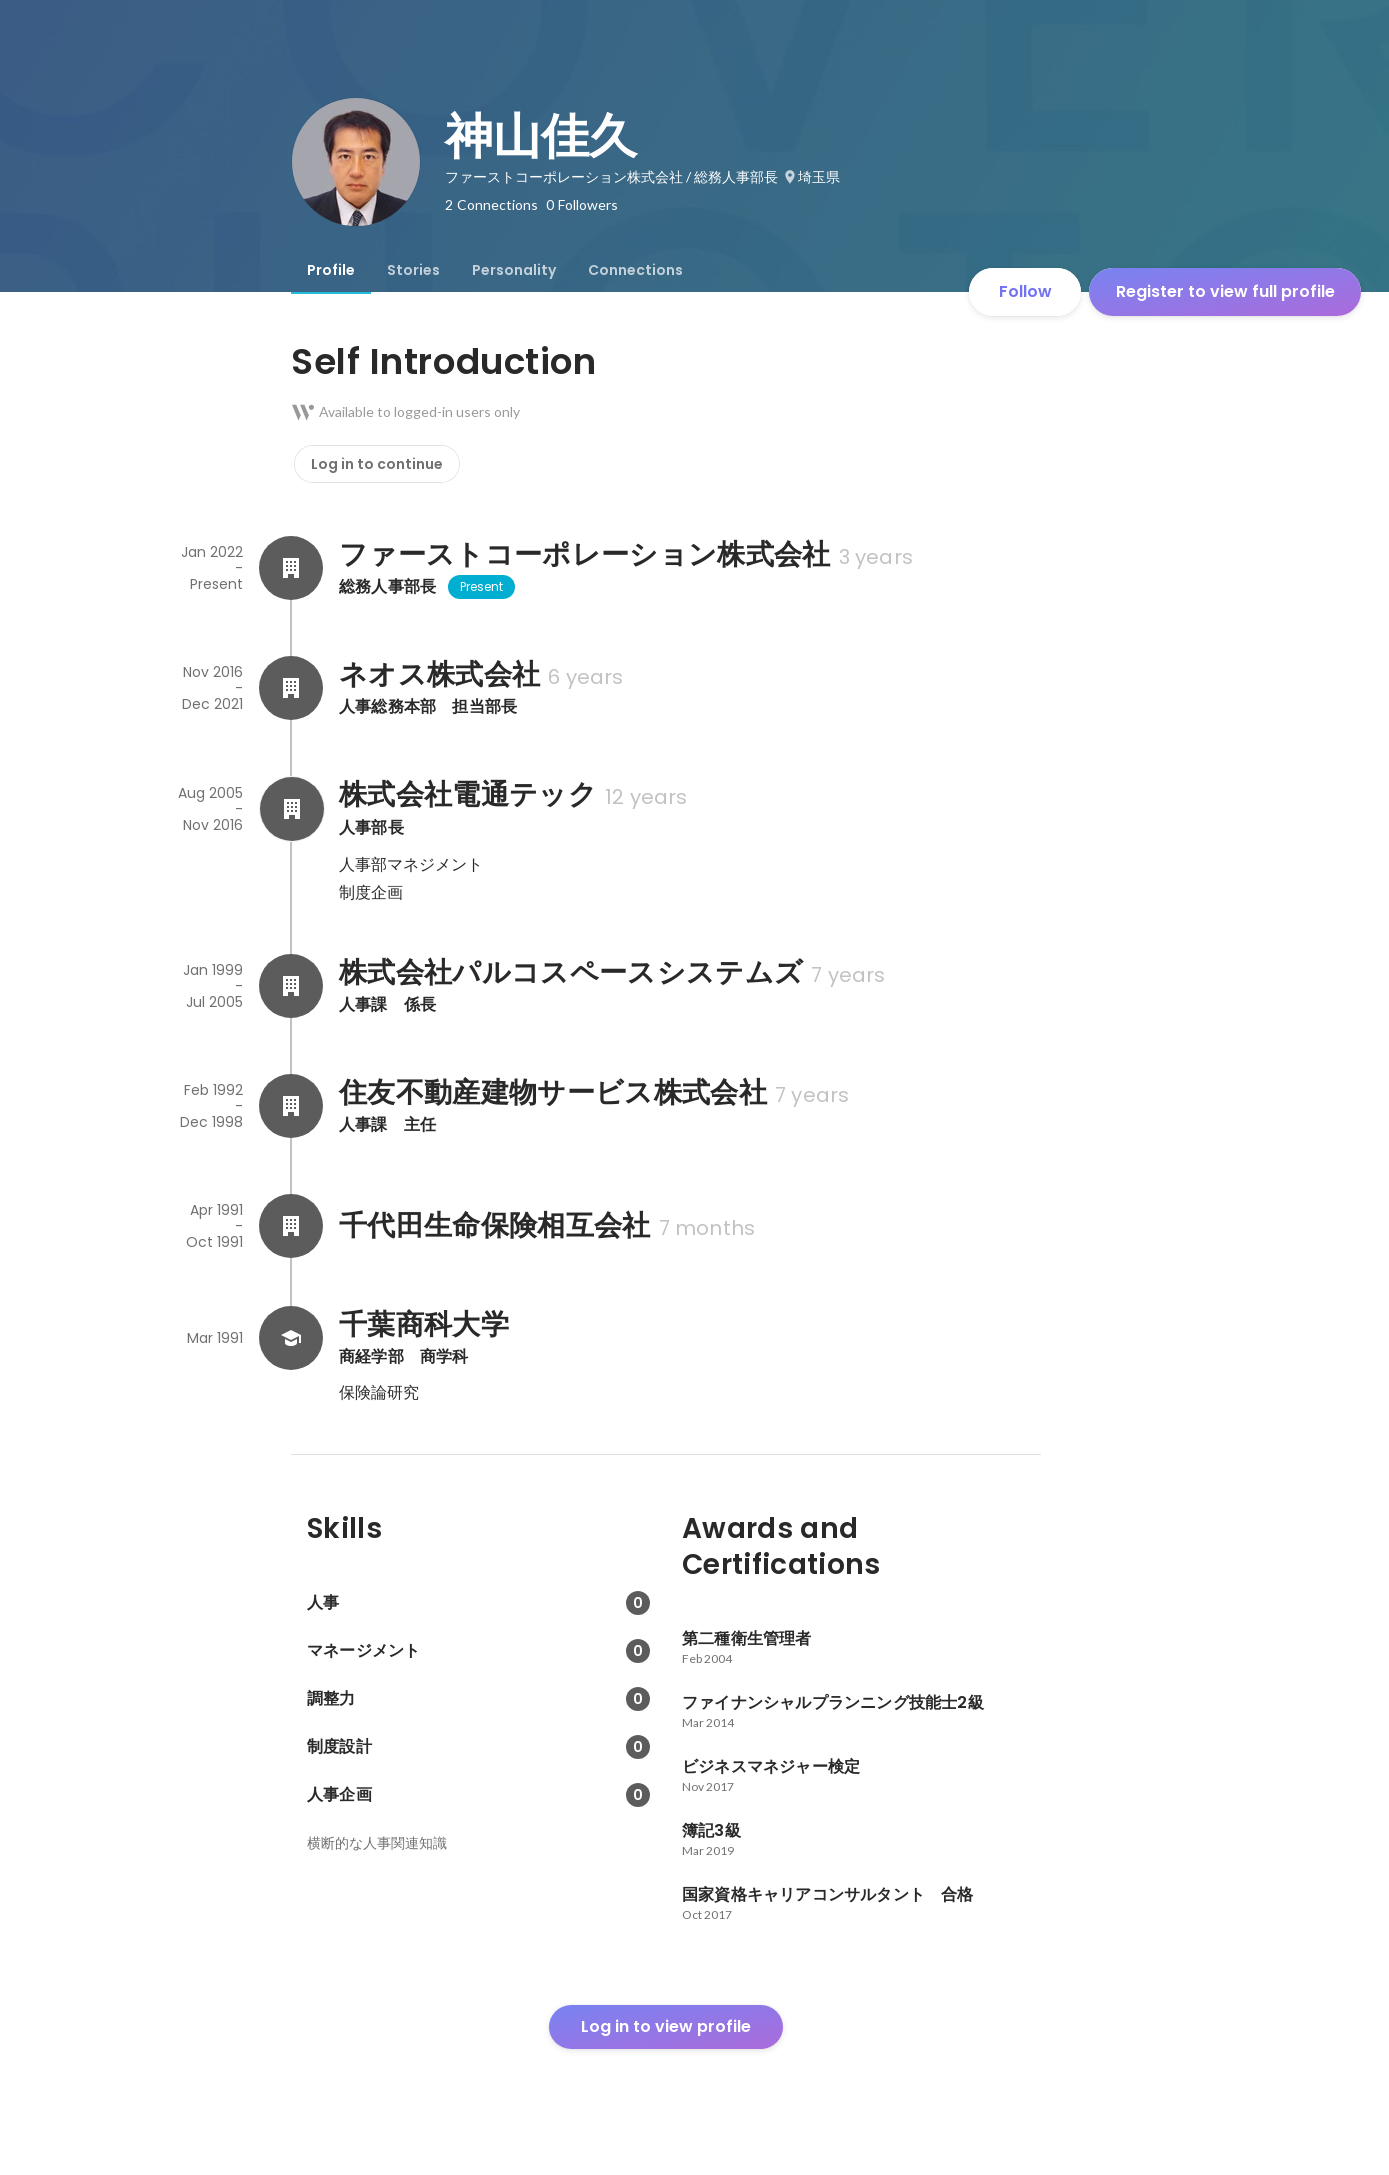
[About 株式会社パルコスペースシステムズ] (291, 986)
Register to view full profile (1225, 291)
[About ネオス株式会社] (291, 688)
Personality (514, 270)
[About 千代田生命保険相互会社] (291, 1226)
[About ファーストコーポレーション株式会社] (291, 568)
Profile (331, 270)
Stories (413, 270)
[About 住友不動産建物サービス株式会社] (291, 1106)
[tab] (331, 270)
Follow (1025, 291)
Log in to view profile (666, 2026)
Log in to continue (377, 464)
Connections (635, 270)
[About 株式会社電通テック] (291, 809)
